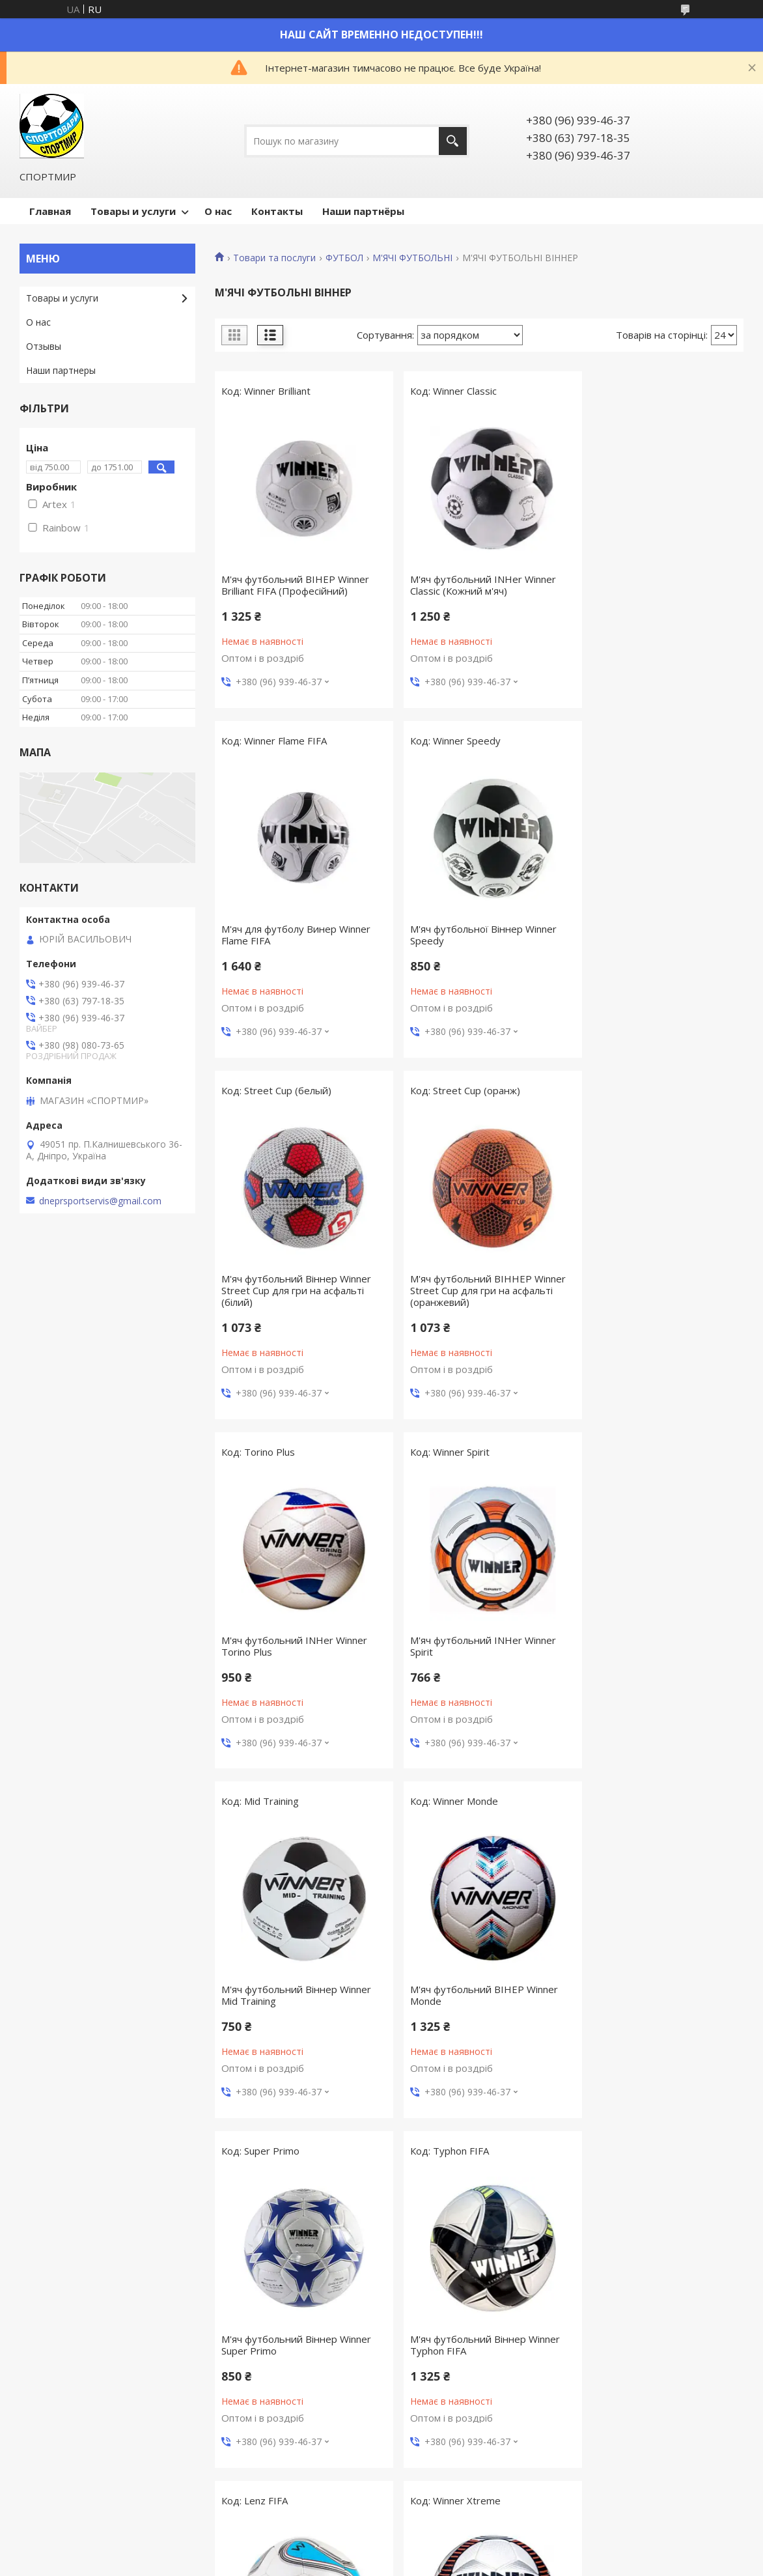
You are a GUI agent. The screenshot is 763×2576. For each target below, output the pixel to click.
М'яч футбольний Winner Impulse (657, 1989)
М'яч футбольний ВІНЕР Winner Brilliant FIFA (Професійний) (295, 585)
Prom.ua (446, 2551)
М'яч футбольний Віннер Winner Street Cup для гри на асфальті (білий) (476, 940)
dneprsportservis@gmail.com (100, 1201)
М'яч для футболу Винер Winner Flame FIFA (655, 585)
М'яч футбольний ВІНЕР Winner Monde (295, 1646)
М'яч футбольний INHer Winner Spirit (474, 1296)
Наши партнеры (61, 370)
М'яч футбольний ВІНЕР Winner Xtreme (475, 1995)
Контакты (277, 211)
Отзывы (43, 346)
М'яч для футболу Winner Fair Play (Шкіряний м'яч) (468, 2345)
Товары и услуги (133, 211)
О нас (218, 211)
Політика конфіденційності (486, 2563)
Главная (50, 211)
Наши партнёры (363, 211)
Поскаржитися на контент (376, 2563)
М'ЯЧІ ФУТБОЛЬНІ (412, 258)
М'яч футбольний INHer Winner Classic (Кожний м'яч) (474, 585)
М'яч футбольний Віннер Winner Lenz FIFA (296, 1995)
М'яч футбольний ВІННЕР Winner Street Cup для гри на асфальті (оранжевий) (658, 940)
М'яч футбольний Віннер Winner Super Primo (476, 1646)
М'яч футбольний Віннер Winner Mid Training (655, 1296)
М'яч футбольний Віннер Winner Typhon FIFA (655, 1646)
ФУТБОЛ (344, 258)
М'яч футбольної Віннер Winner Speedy (294, 934)
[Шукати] (453, 141)
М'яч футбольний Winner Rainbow (279, 2345)
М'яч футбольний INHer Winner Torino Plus (294, 1296)
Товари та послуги (274, 258)
